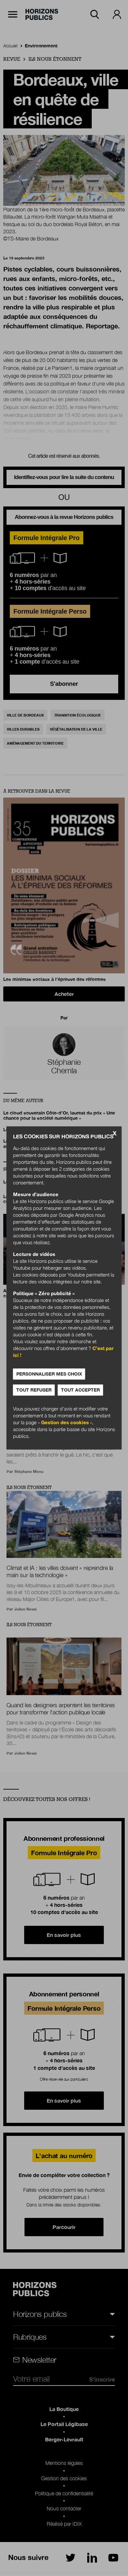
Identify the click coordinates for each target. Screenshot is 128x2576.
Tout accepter (80, 1390)
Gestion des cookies (65, 1423)
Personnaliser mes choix (49, 1374)
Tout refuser (34, 1390)
